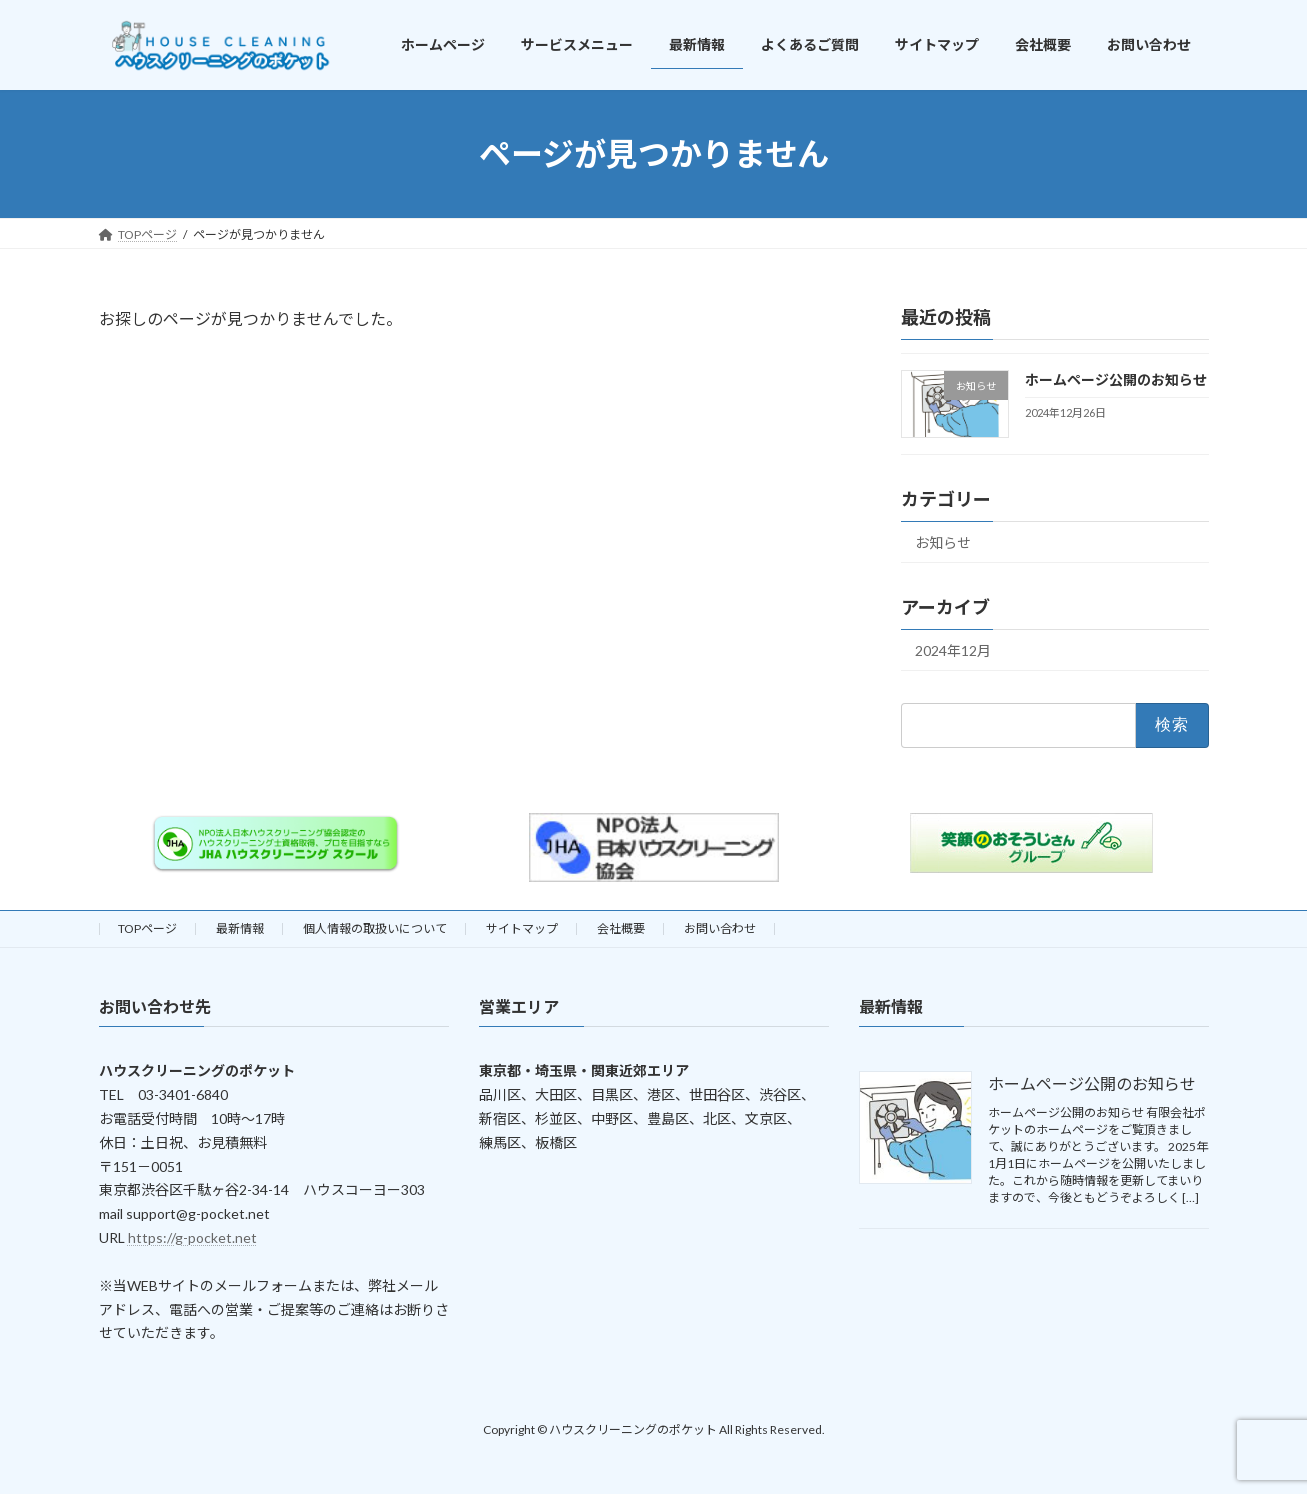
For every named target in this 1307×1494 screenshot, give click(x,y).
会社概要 (621, 928)
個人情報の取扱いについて (375, 928)
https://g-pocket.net (192, 1237)
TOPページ (147, 928)
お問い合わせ (720, 928)
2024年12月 (953, 650)
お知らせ (943, 542)
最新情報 (240, 928)
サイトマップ (522, 928)
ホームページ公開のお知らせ (1115, 379)
